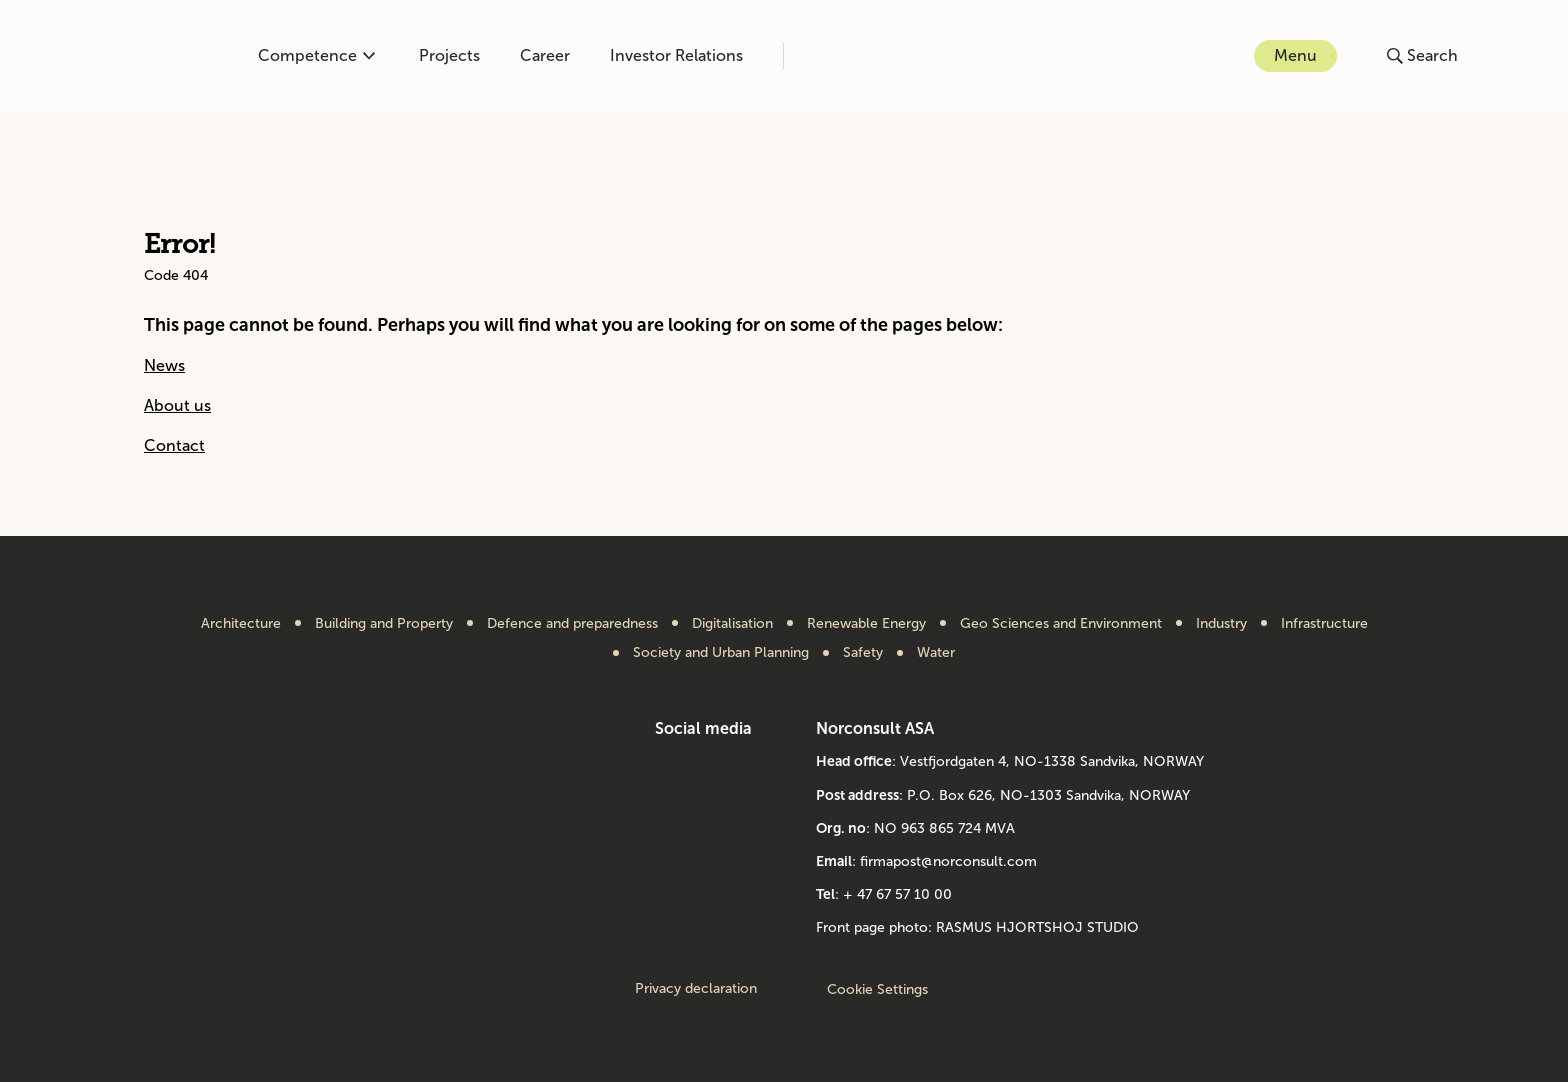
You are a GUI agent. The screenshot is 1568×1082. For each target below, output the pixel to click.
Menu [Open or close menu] (1295, 55)
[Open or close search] (1422, 56)
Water (936, 653)
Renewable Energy (866, 624)
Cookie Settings (877, 989)
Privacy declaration (696, 989)
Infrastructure (1324, 624)
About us (177, 405)
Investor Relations (676, 55)
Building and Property (384, 624)
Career (545, 55)
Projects (449, 55)
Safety (863, 653)
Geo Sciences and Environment (1061, 624)
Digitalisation (732, 624)
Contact (174, 445)
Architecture (241, 624)
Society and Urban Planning (721, 653)
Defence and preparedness (572, 624)
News (164, 365)
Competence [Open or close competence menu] (316, 55)
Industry (1221, 624)
